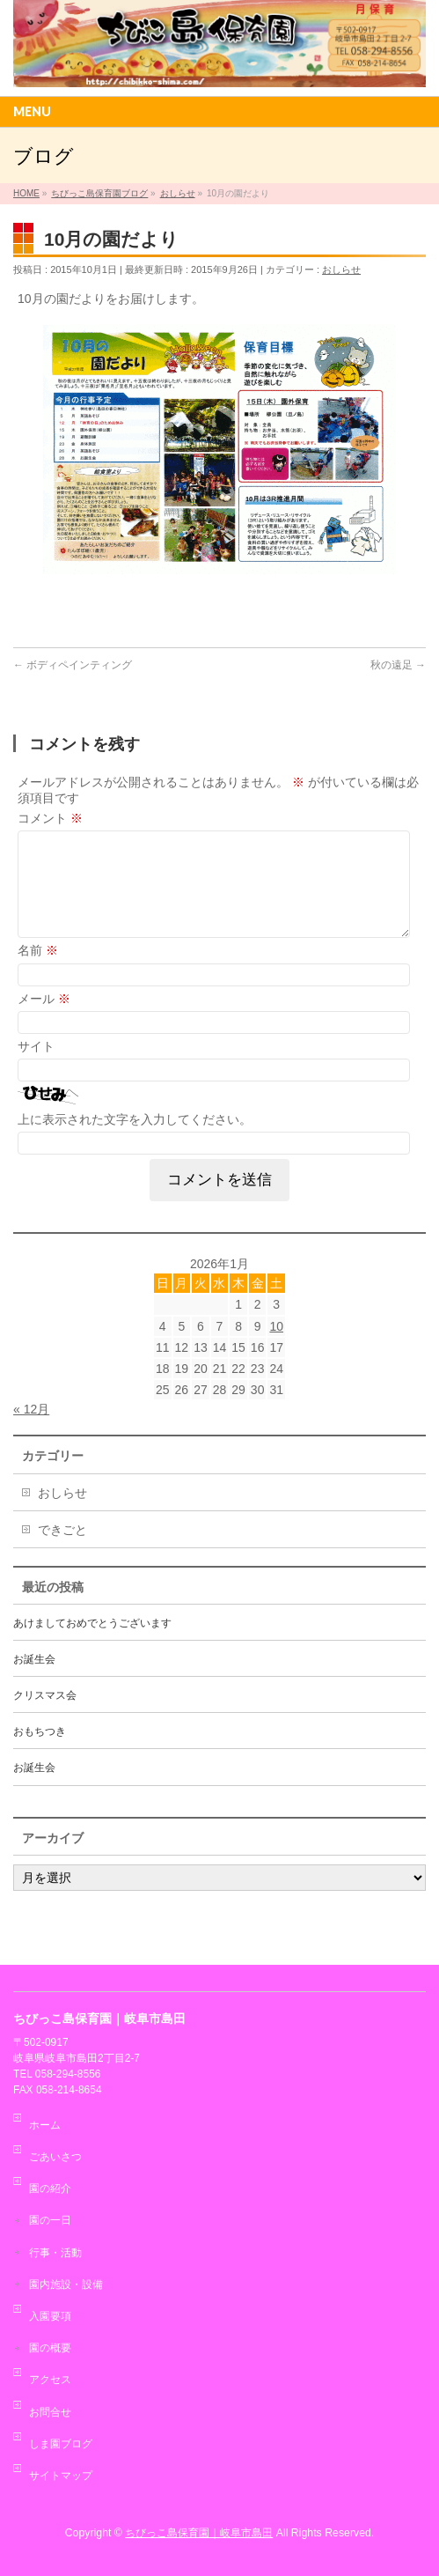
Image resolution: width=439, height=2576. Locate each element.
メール (44, 1020)
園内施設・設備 (66, 2284)
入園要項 (50, 2316)
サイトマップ (60, 2475)
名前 (38, 971)
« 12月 (31, 1430)
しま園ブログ (60, 2444)
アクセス (50, 2379)
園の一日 (50, 2220)
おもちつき (39, 1752)
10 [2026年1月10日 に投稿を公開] (276, 1347)
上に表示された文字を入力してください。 (135, 1140)
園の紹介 (50, 2188)
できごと (62, 1551)
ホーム (45, 2125)
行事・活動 (55, 2253)
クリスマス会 (45, 1716)
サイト (36, 1067)
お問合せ (50, 2412)
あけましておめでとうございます (92, 1644)
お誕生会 (34, 1680)
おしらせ (341, 269)
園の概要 (50, 2348)
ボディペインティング (72, 665)
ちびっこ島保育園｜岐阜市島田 (199, 2533)
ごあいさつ (55, 2157)
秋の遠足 (398, 665)
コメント (50, 818)
